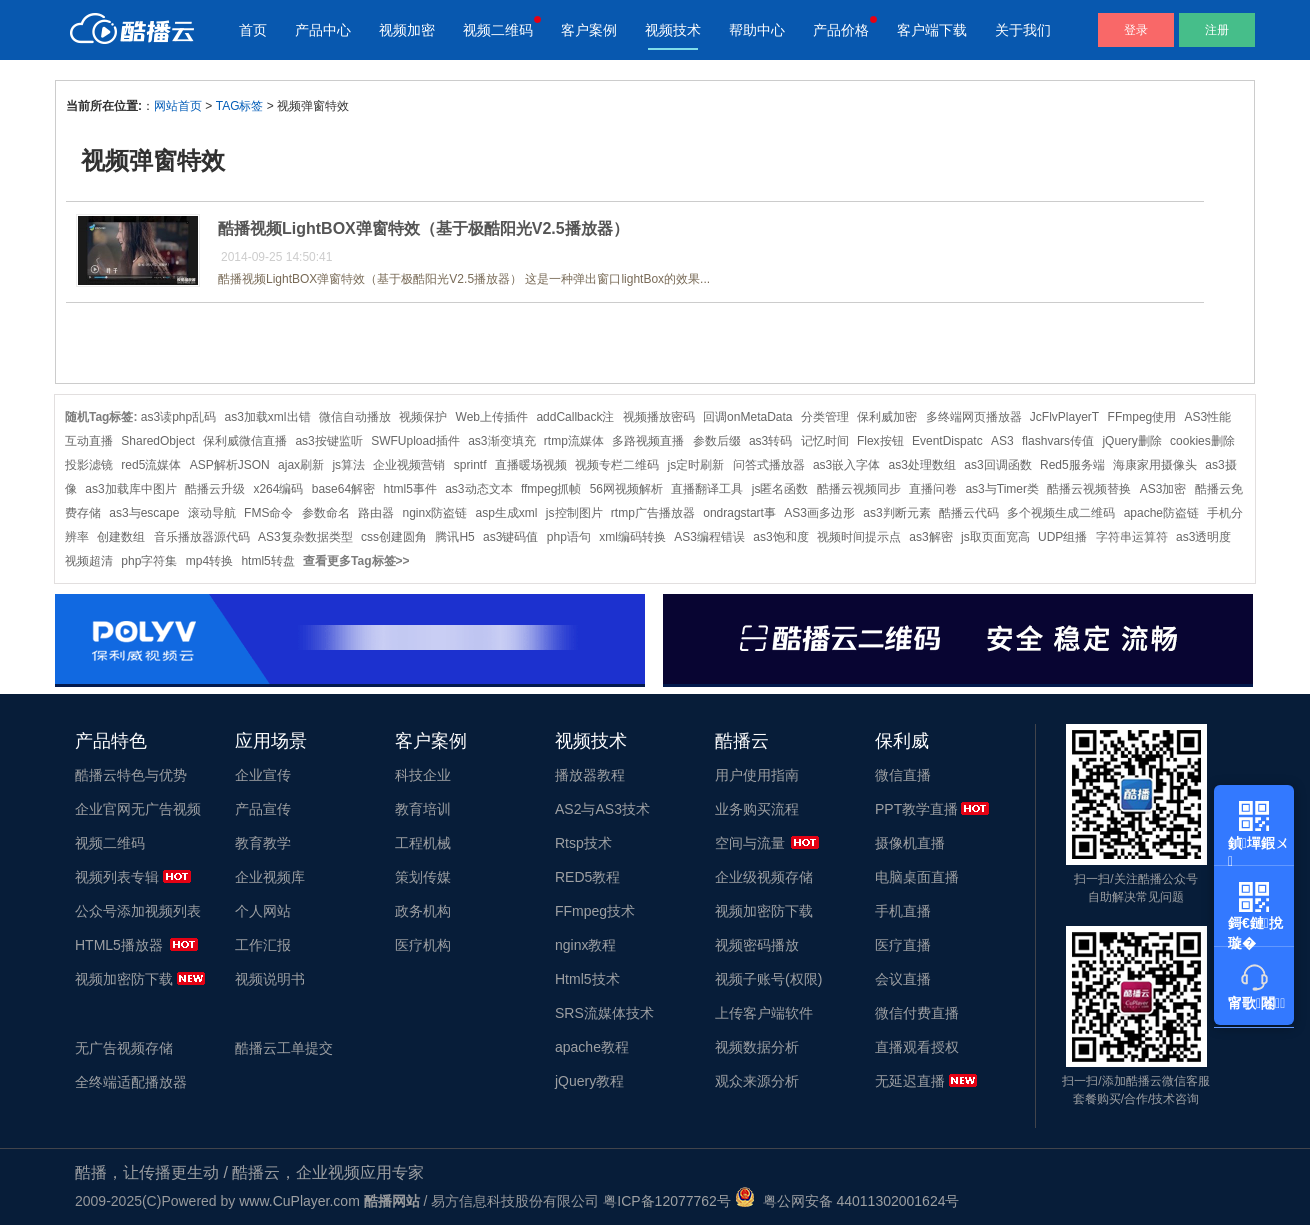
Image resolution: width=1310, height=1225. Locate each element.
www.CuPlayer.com (299, 1201)
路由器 (376, 513)
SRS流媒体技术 (604, 1013)
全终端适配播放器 (131, 1082)
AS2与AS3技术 (602, 809)
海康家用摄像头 (1155, 465)
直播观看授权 (917, 1047)
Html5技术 (587, 979)
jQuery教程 (589, 1081)
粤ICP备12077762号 (667, 1201)
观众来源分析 (757, 1081)
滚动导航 (212, 513)
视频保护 (423, 417)
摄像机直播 (910, 843)
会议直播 (903, 979)
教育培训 (423, 809)
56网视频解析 (626, 489)
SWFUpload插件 (415, 441)
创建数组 (121, 537)
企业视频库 (270, 877)
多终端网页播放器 (974, 417)
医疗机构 (423, 945)
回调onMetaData (747, 417)
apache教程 (592, 1047)
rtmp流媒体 (574, 441)
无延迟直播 (910, 1081)
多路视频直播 (648, 441)
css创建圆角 (394, 537)
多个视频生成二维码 (1061, 513)
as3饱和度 (780, 537)
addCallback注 (575, 417)
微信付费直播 (917, 1013)
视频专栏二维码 (617, 465)
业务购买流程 (757, 809)
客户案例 (589, 30)
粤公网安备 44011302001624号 (847, 1201)
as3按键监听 (328, 441)
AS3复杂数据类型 (305, 537)
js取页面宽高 (995, 537)
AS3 (1002, 441)
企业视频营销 (409, 465)
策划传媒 (423, 877)
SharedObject (157, 441)
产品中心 (323, 30)
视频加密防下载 (124, 979)
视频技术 (673, 30)
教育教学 (263, 843)
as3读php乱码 (178, 417)
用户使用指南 (757, 775)
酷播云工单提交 (284, 1048)
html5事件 (409, 489)
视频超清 (89, 561)
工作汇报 (263, 945)
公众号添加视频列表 (138, 911)
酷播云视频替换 (1089, 489)
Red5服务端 (1072, 465)
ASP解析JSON (230, 465)
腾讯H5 (454, 537)
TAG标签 (240, 106)
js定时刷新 (696, 465)
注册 (1217, 30)
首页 (253, 30)
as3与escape (144, 513)
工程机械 (423, 843)
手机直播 (903, 911)
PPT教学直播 (916, 809)
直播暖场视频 (531, 465)
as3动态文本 (478, 489)
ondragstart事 (739, 513)
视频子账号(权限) (768, 979)
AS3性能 (1208, 417)
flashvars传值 (1058, 441)
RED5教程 (587, 877)
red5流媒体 (151, 465)
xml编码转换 (632, 537)
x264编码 (278, 489)
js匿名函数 (780, 489)
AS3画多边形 (819, 513)
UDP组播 (1062, 537)
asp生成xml (506, 513)
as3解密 (930, 537)
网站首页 (178, 106)
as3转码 (770, 441)
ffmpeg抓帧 (551, 489)
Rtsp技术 (583, 843)
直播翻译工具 (707, 489)
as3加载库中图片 (130, 489)
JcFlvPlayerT (1064, 417)
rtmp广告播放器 (653, 513)
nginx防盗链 (434, 513)
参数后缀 (717, 441)
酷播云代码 (969, 513)
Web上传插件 (492, 417)
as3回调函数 (997, 465)
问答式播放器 (769, 465)
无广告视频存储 (124, 1048)
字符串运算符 (1132, 537)
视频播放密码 (659, 417)
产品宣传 (263, 809)
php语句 (569, 537)
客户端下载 (932, 30)
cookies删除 (1202, 441)
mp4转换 (209, 561)
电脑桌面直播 (917, 877)
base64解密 (343, 489)
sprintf (470, 465)
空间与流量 (750, 843)
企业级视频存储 (764, 877)
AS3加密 (1163, 489)
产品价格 (841, 30)
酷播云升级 (215, 489)
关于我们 (1023, 30)
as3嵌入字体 (846, 465)
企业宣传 (263, 775)
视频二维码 (498, 30)
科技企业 (423, 775)
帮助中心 (757, 30)
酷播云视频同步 (859, 489)
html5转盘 (267, 561)
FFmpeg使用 (1142, 417)
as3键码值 (510, 537)
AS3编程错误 (709, 537)
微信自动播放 (355, 417)
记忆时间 (825, 441)
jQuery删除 (1131, 441)
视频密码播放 (757, 945)
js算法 (348, 465)
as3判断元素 (896, 513)
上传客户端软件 (764, 1013)
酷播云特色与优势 (131, 775)
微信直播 (903, 775)
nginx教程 (585, 945)
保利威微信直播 (245, 441)
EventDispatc (947, 441)
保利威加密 (887, 417)
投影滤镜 (89, 465)
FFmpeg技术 (595, 911)
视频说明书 (270, 979)
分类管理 (825, 417)
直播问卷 (933, 489)
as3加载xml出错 (268, 417)
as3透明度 (1203, 537)
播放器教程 (590, 775)
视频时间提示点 (859, 537)
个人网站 (263, 911)
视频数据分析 (757, 1047)
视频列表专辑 (117, 877)
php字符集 (149, 561)
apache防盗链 (1161, 513)
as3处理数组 (922, 465)
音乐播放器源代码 (202, 537)
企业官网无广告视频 (138, 809)
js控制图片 (574, 513)
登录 (1136, 30)
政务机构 (423, 911)
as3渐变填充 (501, 441)
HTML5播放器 (119, 945)
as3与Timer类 (1002, 489)
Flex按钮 (880, 441)
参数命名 (326, 513)
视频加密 (407, 30)
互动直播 (89, 441)
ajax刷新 (301, 465)
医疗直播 (903, 945)
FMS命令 (268, 513)
